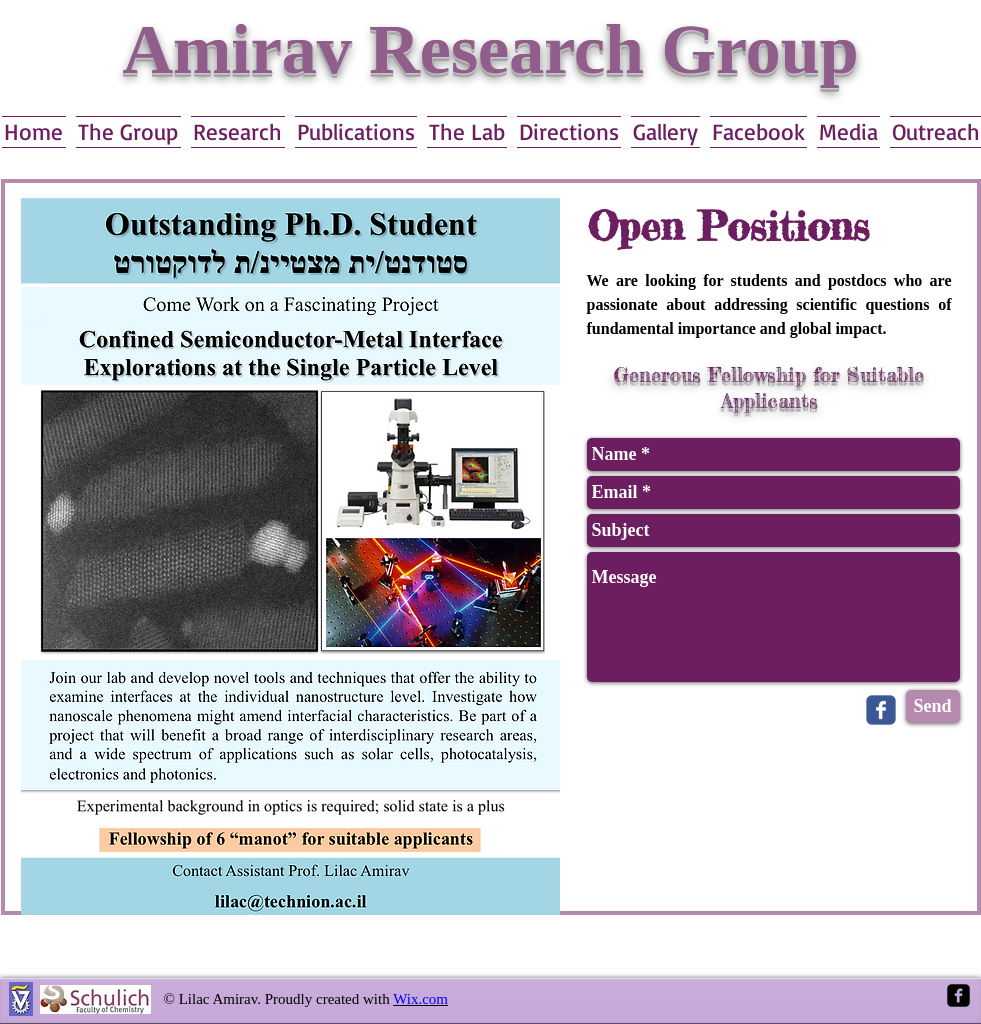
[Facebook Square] (958, 995)
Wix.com (420, 999)
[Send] (933, 706)
